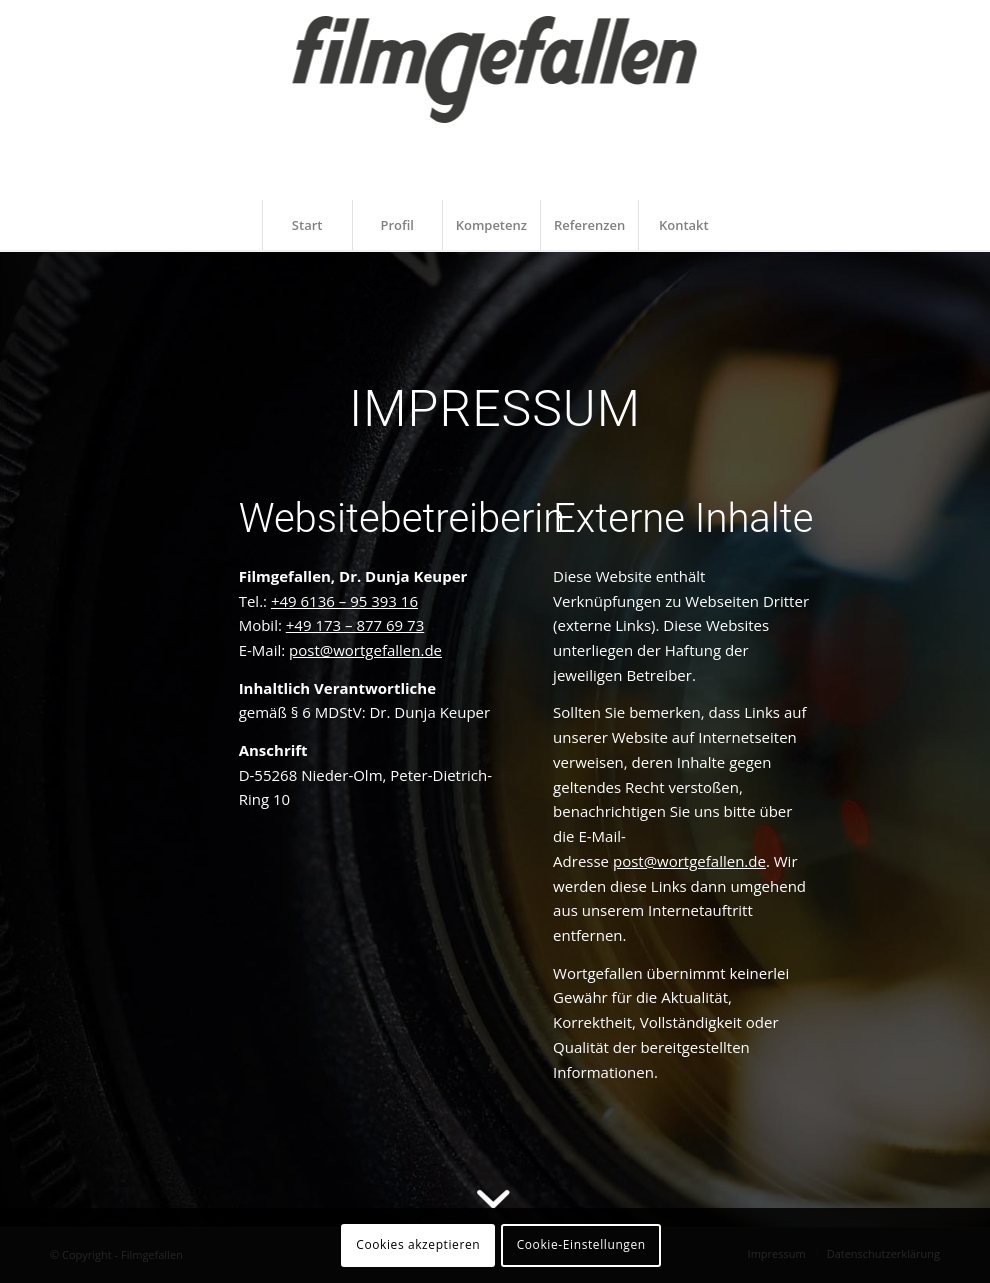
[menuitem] (307, 225)
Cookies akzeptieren (418, 1244)
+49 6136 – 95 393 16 (344, 601)
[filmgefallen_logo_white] (495, 102)
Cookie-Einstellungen (581, 1244)
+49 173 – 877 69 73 (355, 625)
